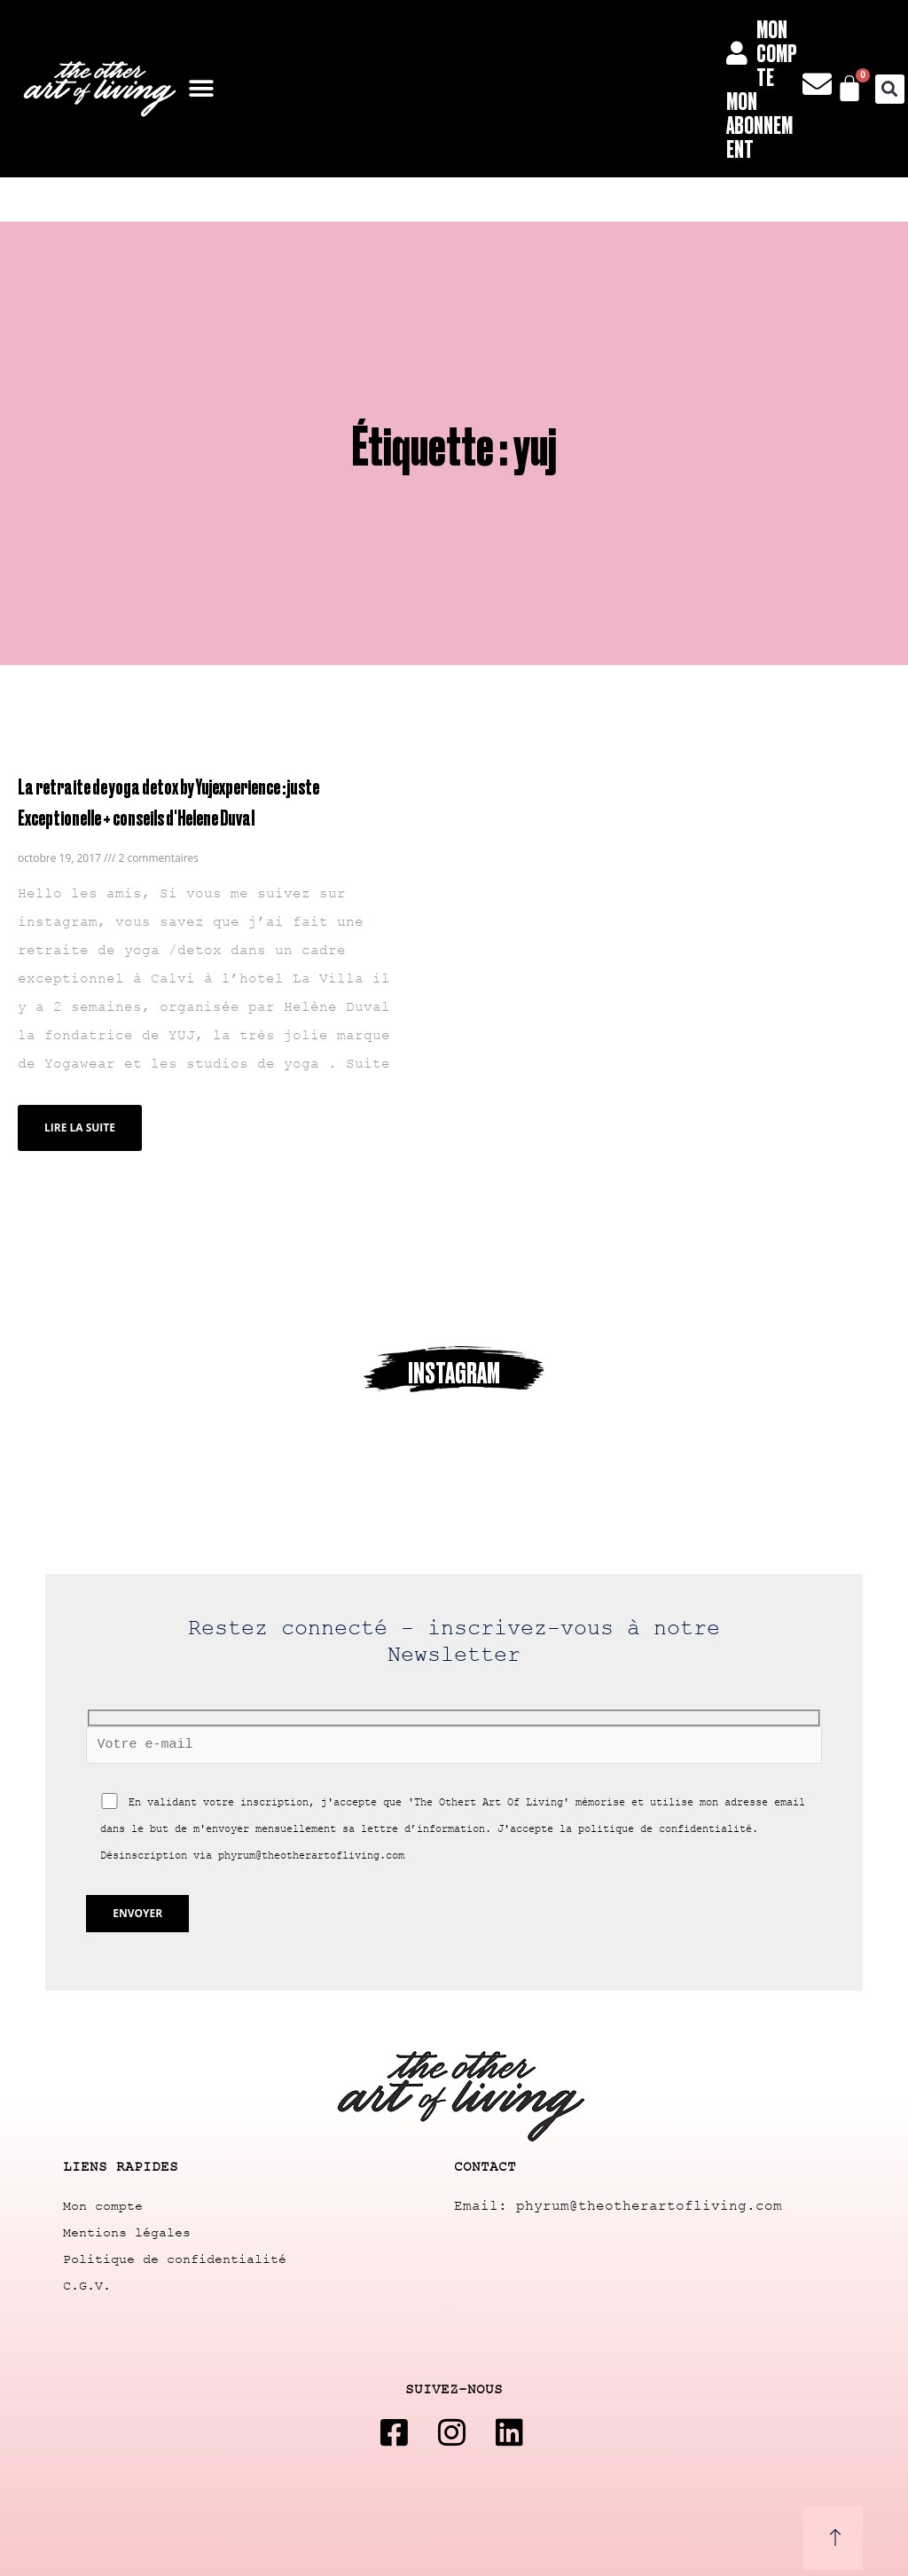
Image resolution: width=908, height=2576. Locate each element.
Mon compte (103, 2206)
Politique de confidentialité (174, 2259)
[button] (202, 89)
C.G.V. (87, 2286)
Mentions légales (127, 2233)
